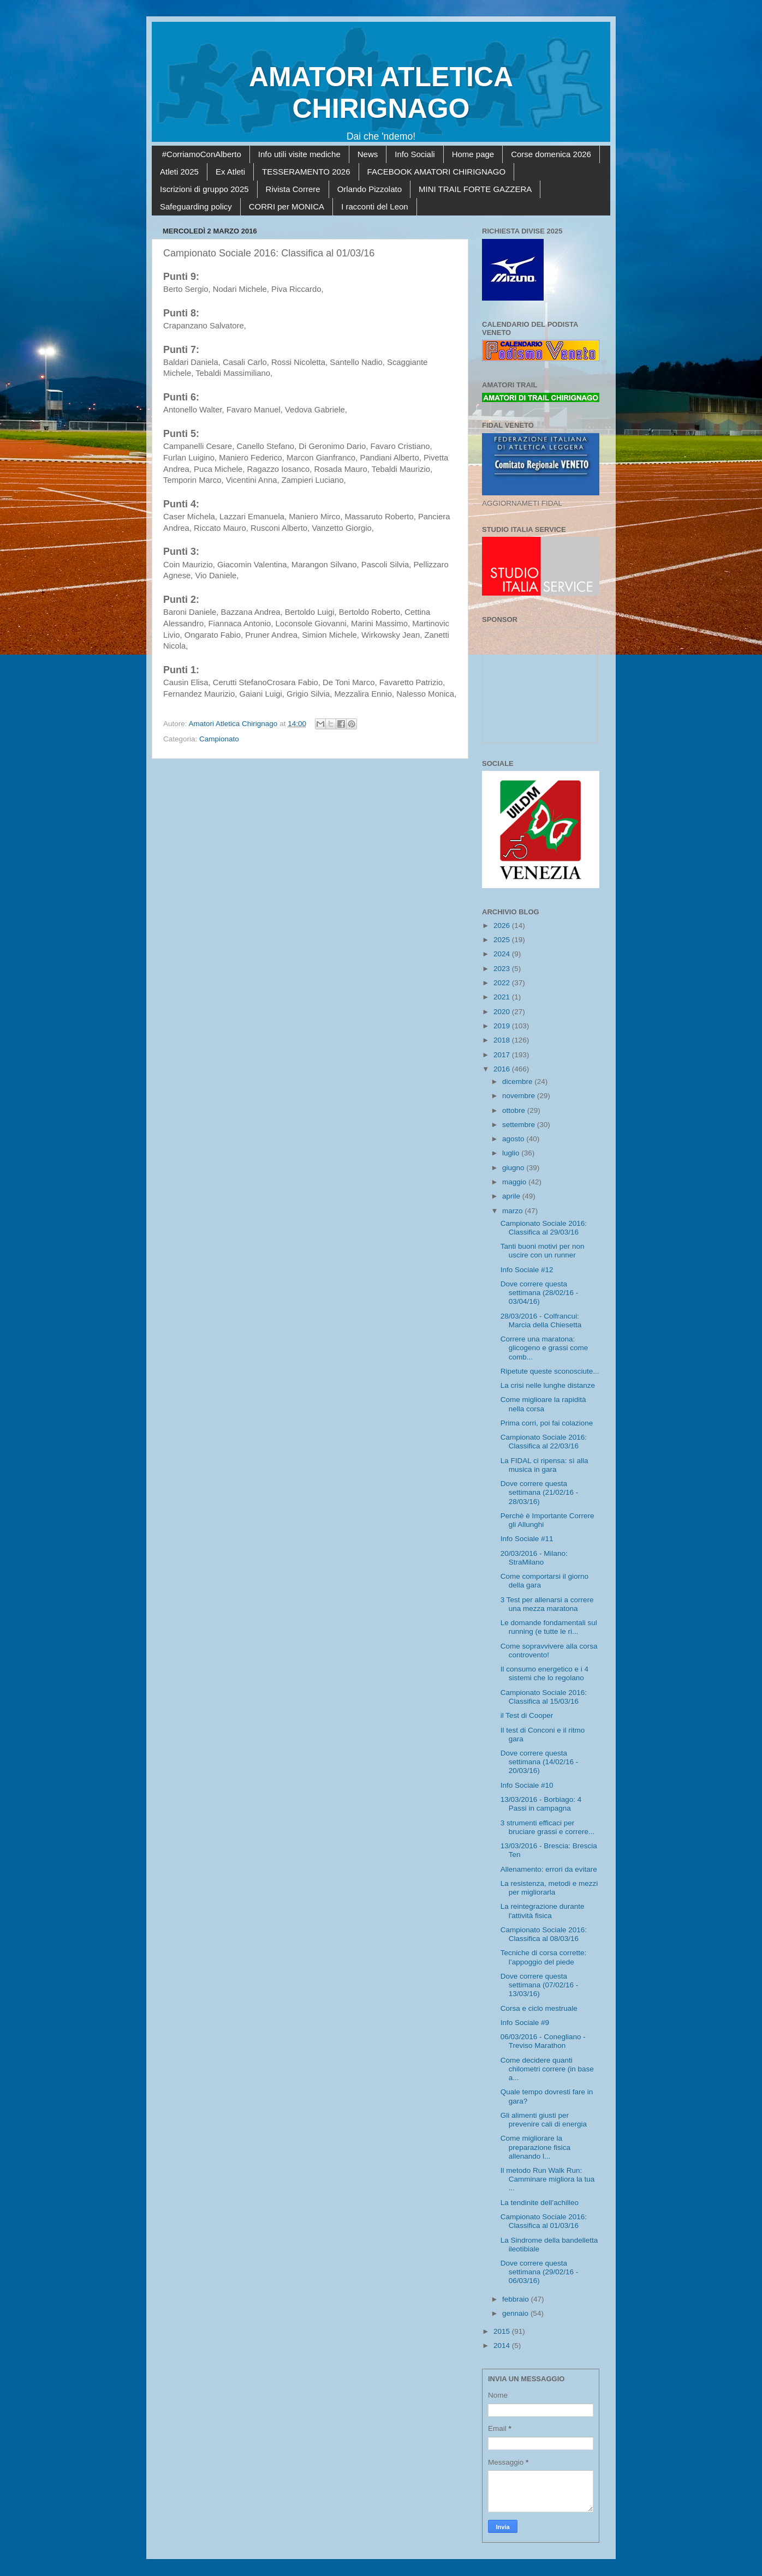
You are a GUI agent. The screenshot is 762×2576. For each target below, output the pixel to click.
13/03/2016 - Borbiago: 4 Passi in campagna (541, 1803)
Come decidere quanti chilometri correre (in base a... (547, 2069)
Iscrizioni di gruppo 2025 (204, 189)
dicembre (518, 1081)
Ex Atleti (230, 171)
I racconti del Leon (374, 206)
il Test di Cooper (527, 1715)
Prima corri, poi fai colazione (547, 1423)
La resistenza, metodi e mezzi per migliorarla (549, 1887)
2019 (502, 1026)
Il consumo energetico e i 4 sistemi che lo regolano (544, 1673)
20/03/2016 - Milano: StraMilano (534, 1557)
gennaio (516, 2313)
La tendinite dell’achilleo (540, 2202)
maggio (515, 1182)
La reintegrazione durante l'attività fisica (543, 1910)
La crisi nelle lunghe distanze (548, 1385)
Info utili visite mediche (299, 154)
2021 (502, 997)
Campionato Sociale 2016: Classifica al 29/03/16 (544, 1227)
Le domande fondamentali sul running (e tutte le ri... (549, 1627)
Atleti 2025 (179, 171)
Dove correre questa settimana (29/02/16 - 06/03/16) (540, 2272)
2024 (502, 954)
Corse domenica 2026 (551, 154)
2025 (502, 940)
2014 (502, 2345)
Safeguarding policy (196, 206)
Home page (473, 154)
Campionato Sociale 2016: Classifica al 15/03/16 (544, 1696)
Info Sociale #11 (527, 1539)
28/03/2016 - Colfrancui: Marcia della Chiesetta (541, 1320)
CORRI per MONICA (286, 206)
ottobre (514, 1110)
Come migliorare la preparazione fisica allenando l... (535, 2147)
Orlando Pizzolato (369, 189)
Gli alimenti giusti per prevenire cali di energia (544, 2119)
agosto (514, 1139)
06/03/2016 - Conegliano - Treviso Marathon (543, 2041)
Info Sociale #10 (527, 1785)
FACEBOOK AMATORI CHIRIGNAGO (436, 171)
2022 (502, 983)
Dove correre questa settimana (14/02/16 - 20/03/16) (540, 1762)
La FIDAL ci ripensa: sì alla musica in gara (544, 1465)
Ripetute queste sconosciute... (550, 1371)
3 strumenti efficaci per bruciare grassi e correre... (548, 1827)
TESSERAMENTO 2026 (306, 171)
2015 (502, 2331)
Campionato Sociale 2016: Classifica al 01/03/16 (544, 2221)
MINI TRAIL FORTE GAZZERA (475, 189)
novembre (519, 1096)
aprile (512, 1196)
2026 (502, 925)
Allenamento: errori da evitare (549, 1869)
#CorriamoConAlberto (201, 154)
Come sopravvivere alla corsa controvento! (549, 1650)
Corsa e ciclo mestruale (539, 2008)
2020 (502, 1012)
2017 (502, 1055)
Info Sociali (414, 154)
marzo (513, 1211)
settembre (519, 1125)
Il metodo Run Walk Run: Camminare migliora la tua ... (548, 2179)
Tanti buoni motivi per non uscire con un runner (543, 1250)
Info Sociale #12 (527, 1270)
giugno (514, 1168)
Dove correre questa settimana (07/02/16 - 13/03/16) (540, 1985)
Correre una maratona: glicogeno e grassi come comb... (544, 1348)
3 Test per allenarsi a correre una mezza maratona (547, 1604)
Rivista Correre (293, 189)
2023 (502, 968)
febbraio (516, 2299)
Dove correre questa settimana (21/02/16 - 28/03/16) (540, 1492)
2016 (502, 1069)
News (368, 154)
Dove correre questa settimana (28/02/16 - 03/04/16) (540, 1292)
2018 (502, 1040)
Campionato (219, 739)
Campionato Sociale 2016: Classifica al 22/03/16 (544, 1441)
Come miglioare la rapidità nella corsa (543, 1403)
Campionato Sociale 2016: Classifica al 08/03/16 (544, 1934)
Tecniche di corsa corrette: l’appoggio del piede (544, 1957)
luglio (511, 1153)
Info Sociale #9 (525, 2022)
